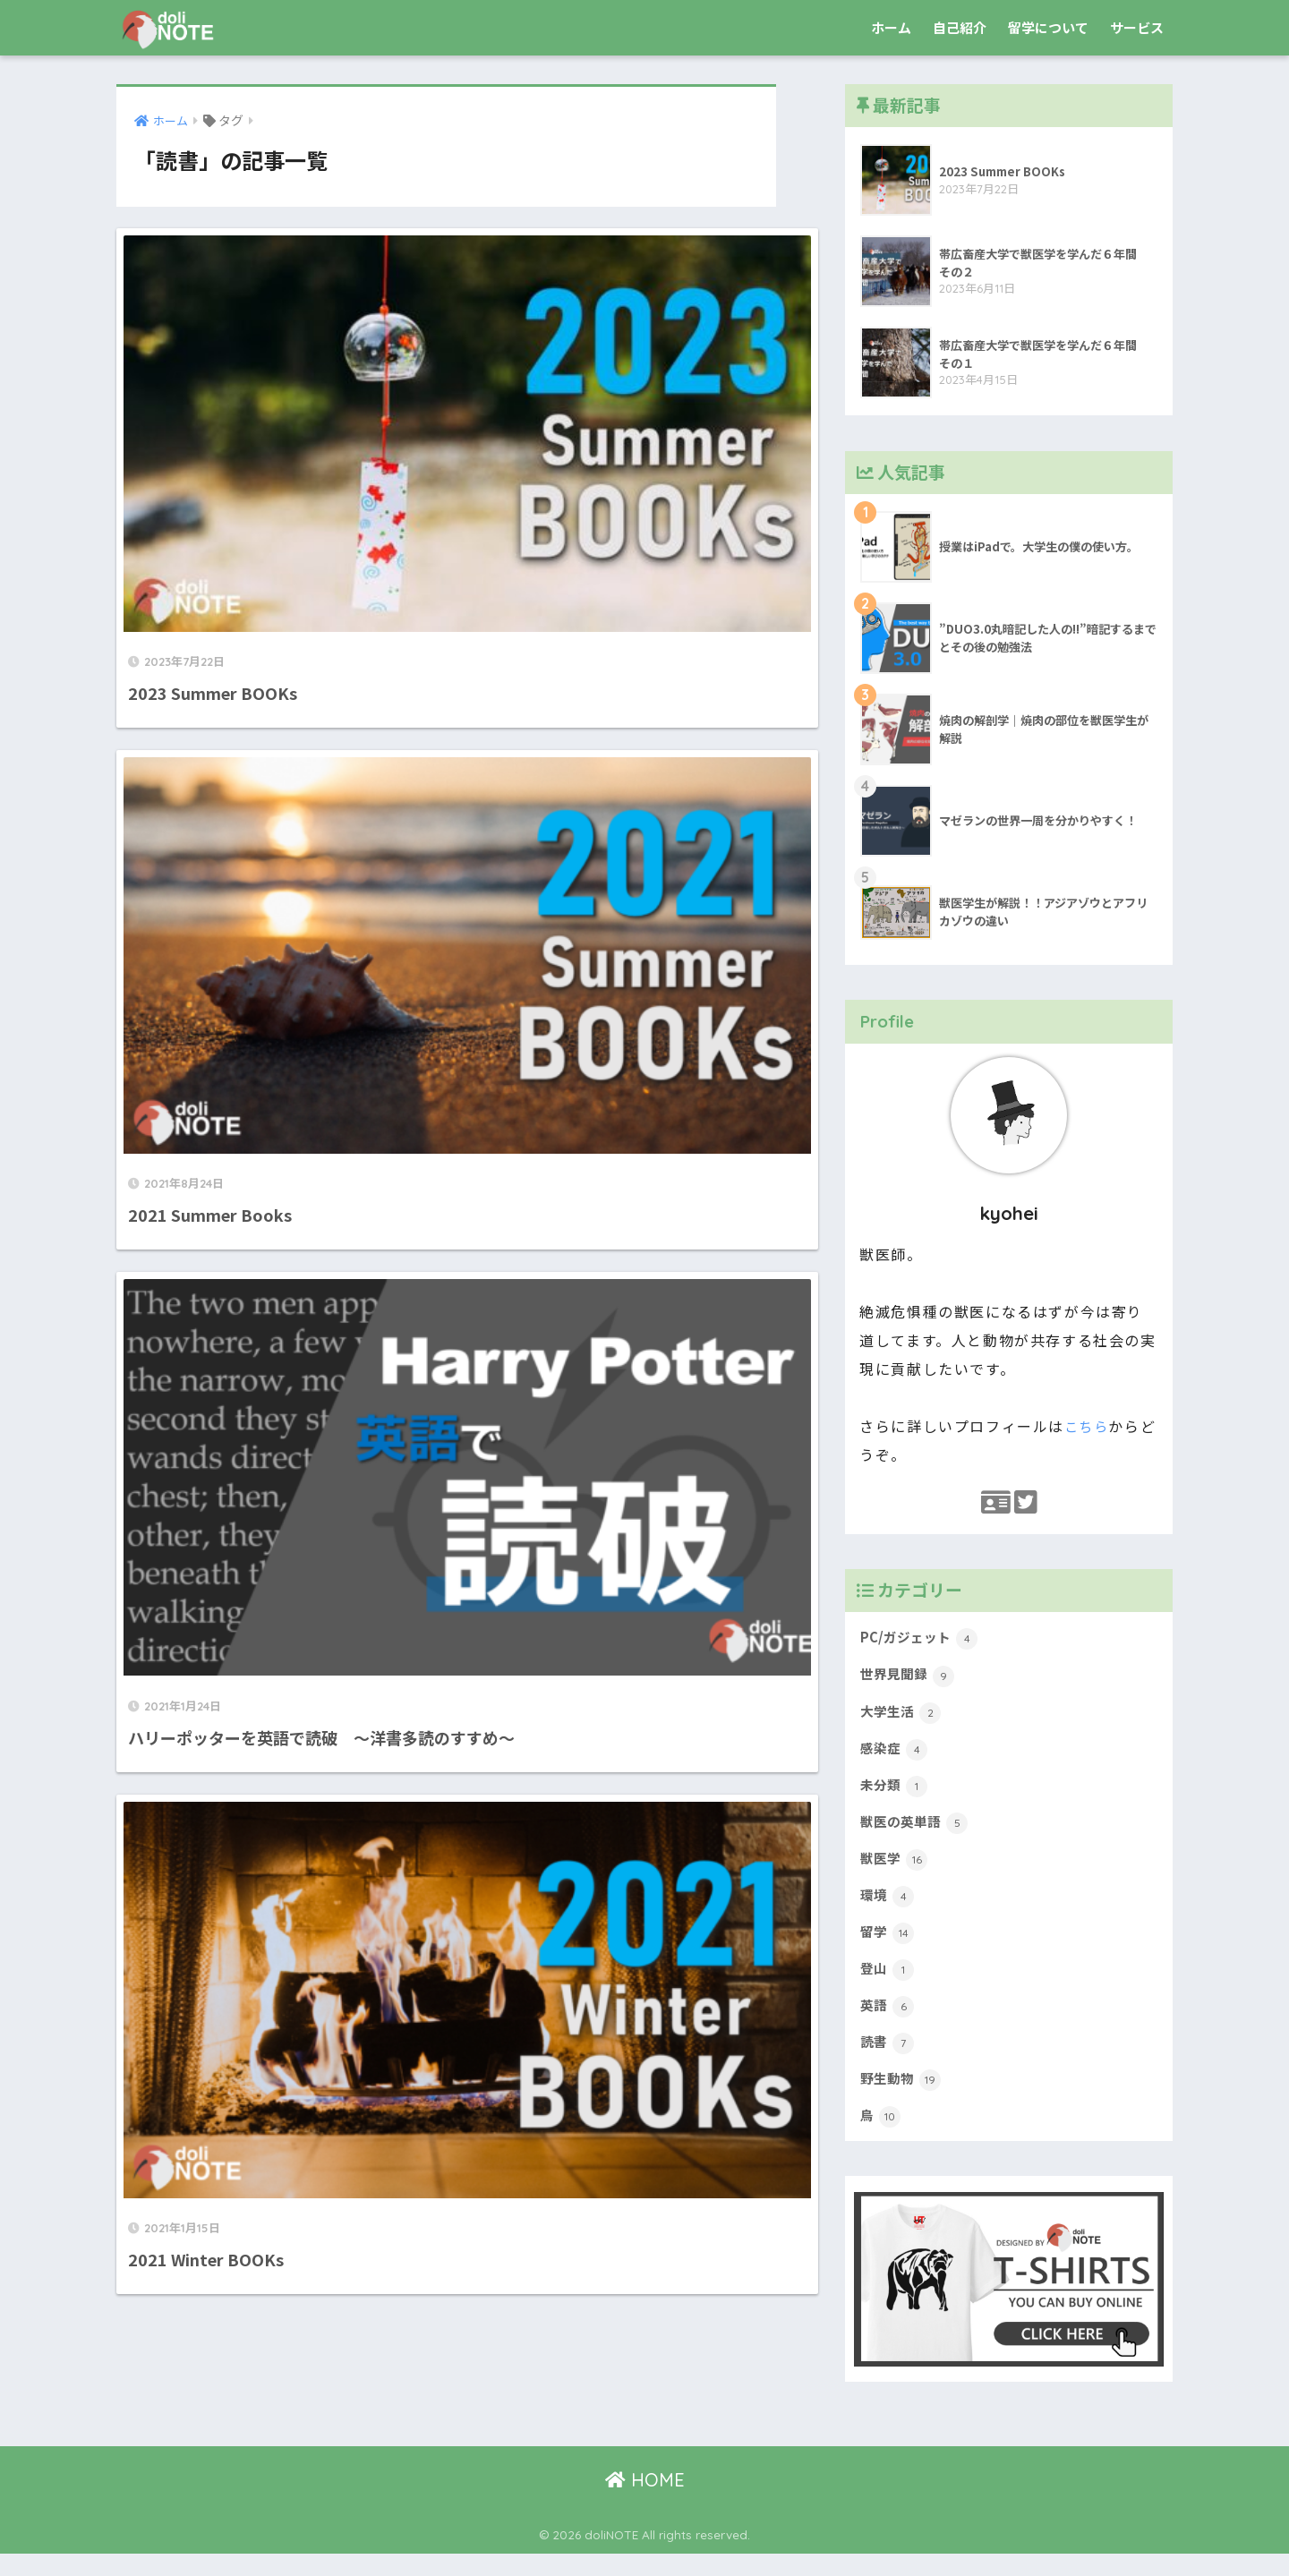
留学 (888, 1946)
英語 (888, 2022)
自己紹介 (959, 27)
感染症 (895, 1756)
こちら (1088, 1426)
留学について (1048, 27)
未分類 (895, 1793)
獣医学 (895, 1870)
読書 (888, 2061)
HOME (645, 2502)
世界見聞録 (910, 1679)
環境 (888, 1908)
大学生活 (902, 1717)
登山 (888, 1985)
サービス (1137, 27)
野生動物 (902, 2099)
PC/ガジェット (921, 1640)
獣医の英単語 (917, 1832)
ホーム (891, 27)
